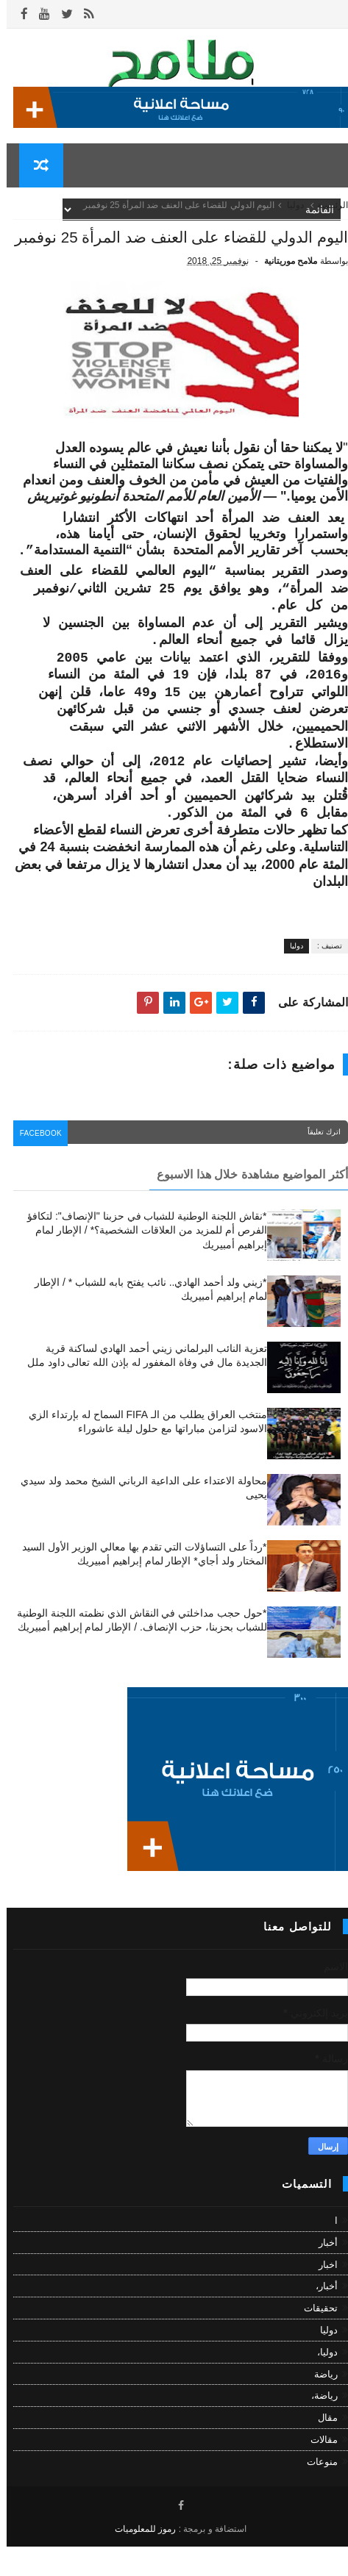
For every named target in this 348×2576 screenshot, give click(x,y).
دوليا (288, 213)
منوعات (315, 2490)
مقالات (317, 2468)
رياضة (319, 2402)
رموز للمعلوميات (138, 2558)
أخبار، (320, 2315)
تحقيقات (314, 2337)
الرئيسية (325, 213)
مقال (321, 2446)
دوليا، (320, 2380)
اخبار (321, 2293)
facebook (37, 1164)
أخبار (321, 2271)
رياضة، (318, 2424)
